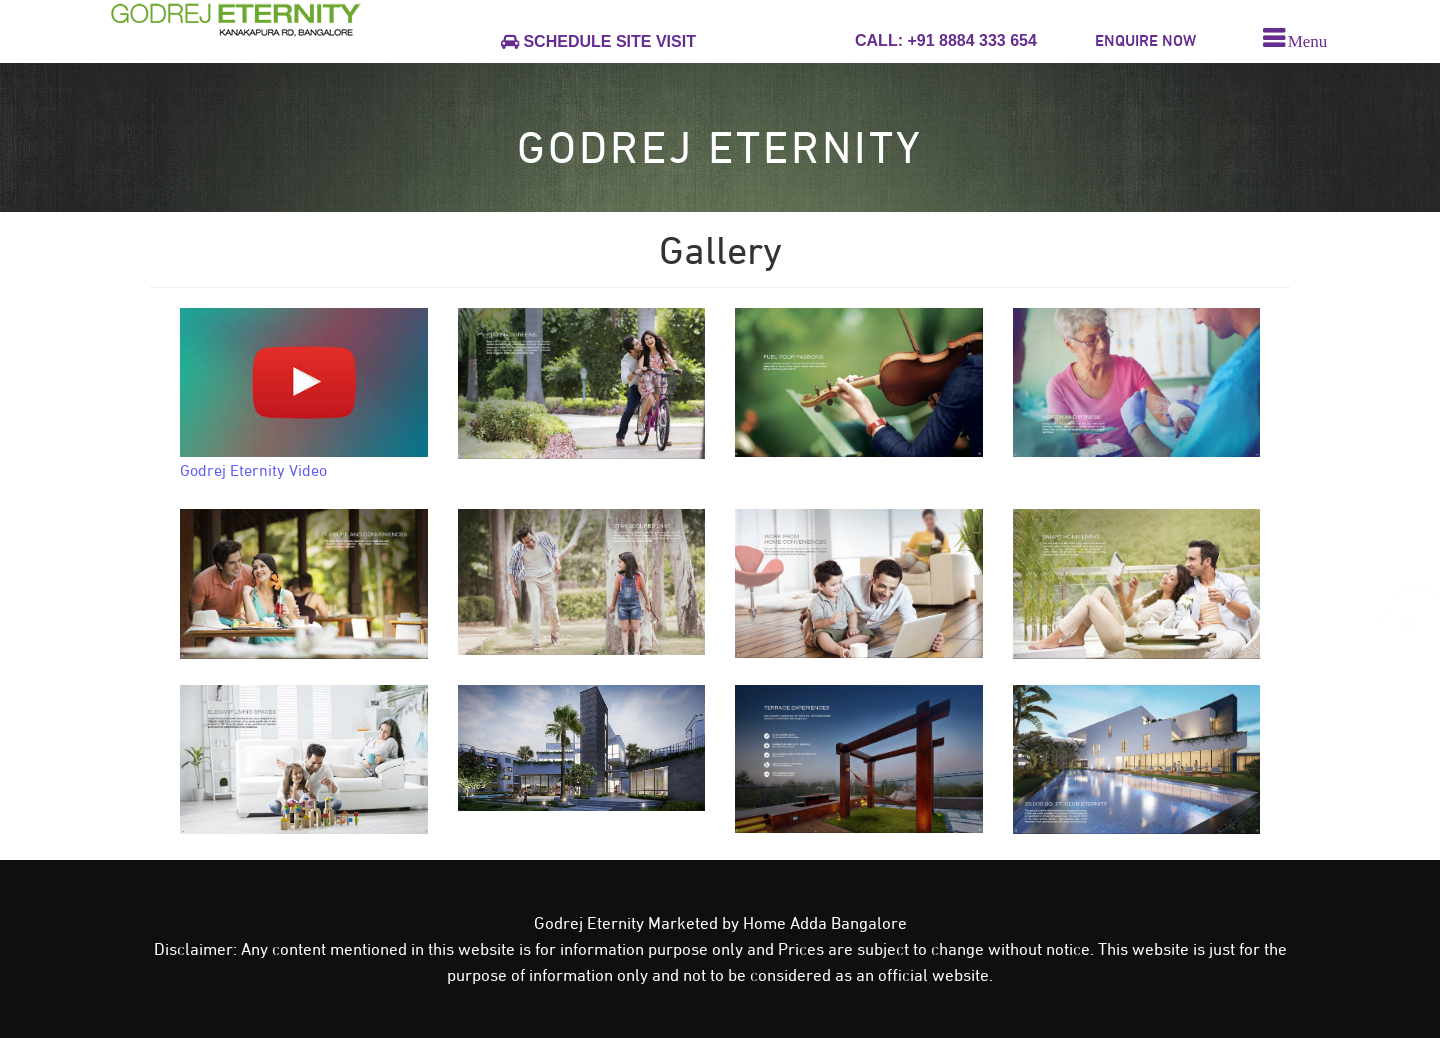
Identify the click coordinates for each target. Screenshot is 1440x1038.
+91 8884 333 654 (970, 40)
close (1401, 1014)
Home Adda (787, 923)
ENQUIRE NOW (1145, 40)
